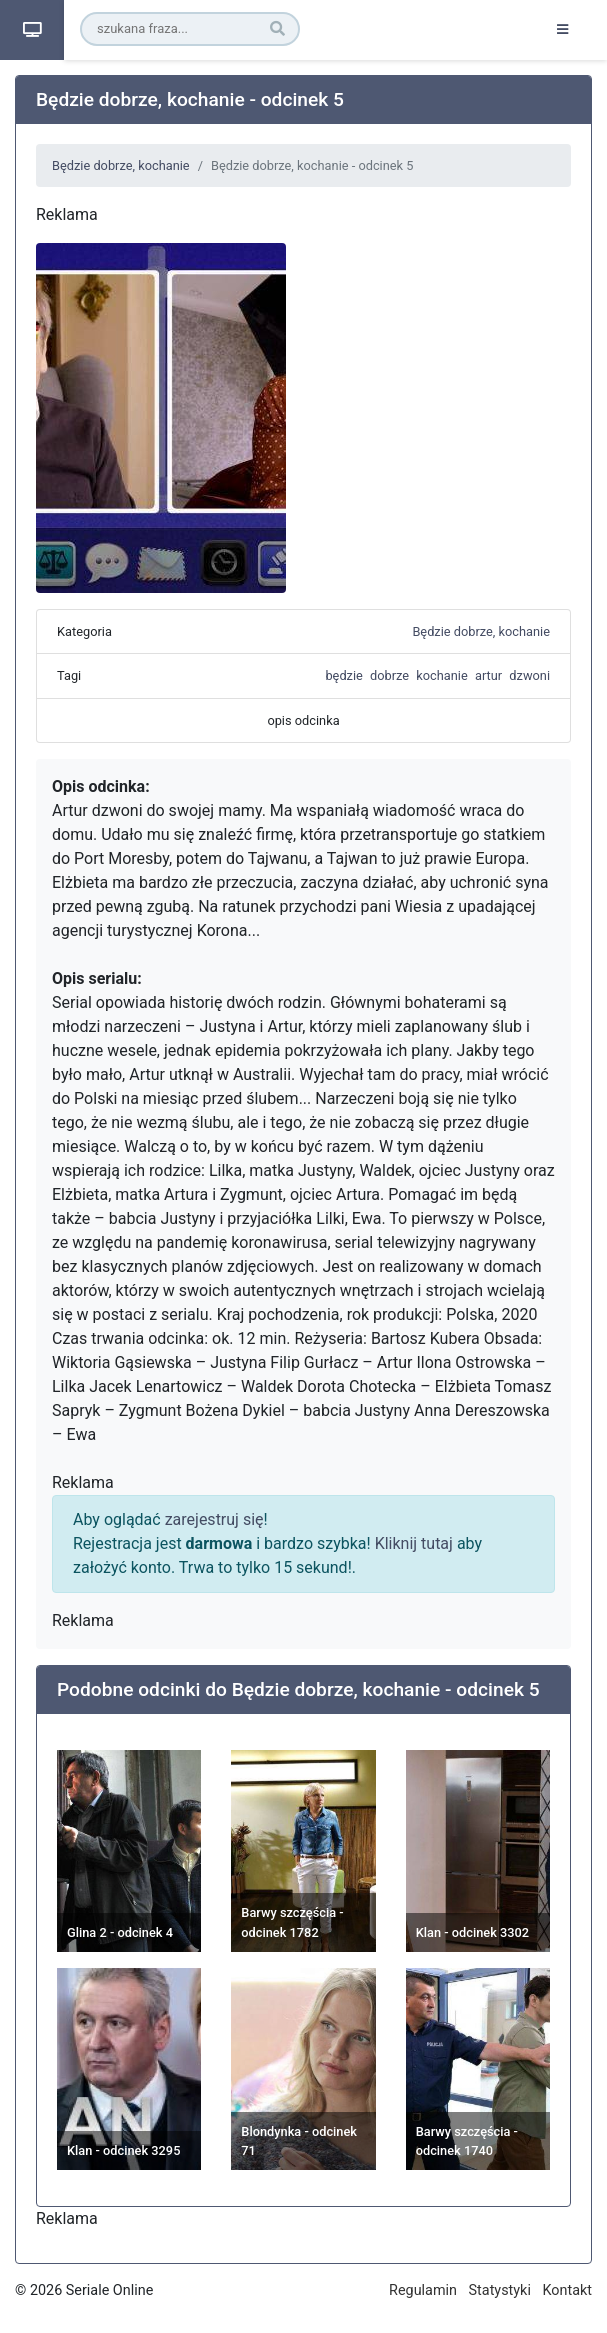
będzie (343, 675)
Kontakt (567, 2290)
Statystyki (500, 2290)
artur (488, 675)
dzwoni (529, 675)
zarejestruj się (214, 1519)
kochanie (441, 675)
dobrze (389, 675)
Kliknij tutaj (414, 1543)
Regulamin (423, 2290)
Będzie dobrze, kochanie (121, 165)
